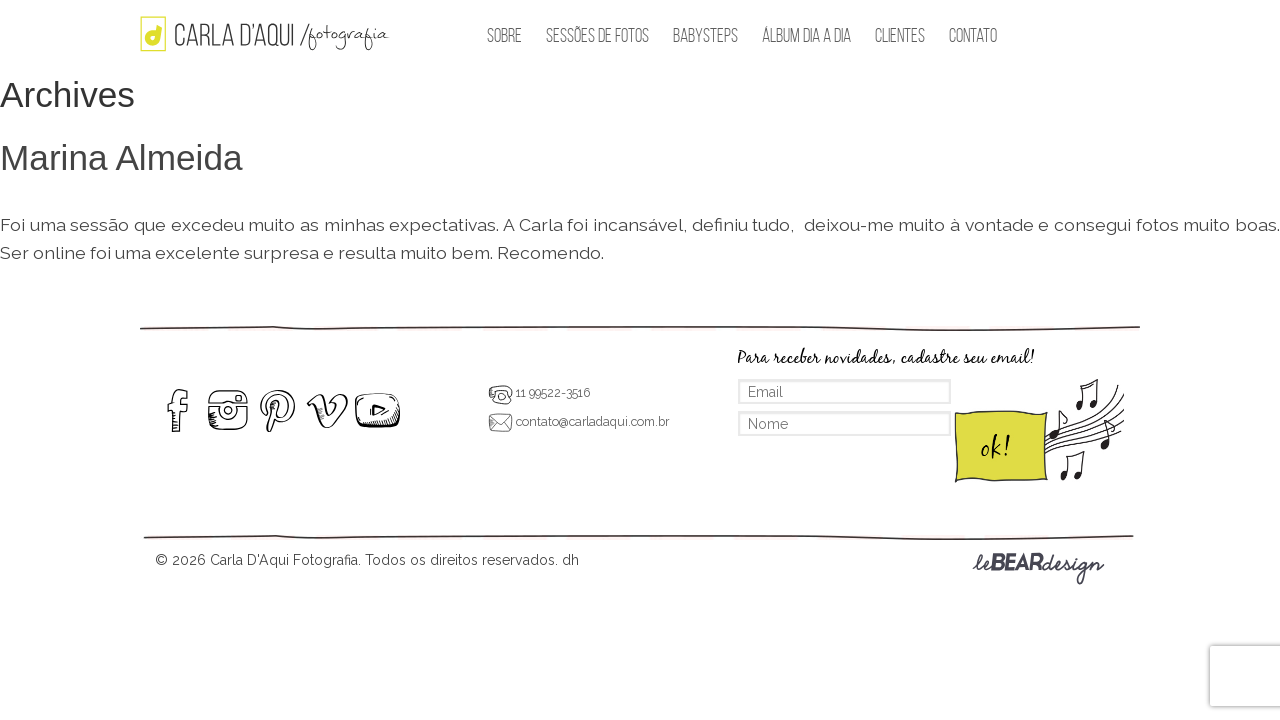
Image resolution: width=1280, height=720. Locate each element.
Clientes (900, 35)
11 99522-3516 (539, 392)
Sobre (504, 35)
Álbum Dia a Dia (806, 35)
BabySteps (705, 35)
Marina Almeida (121, 157)
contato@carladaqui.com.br (578, 421)
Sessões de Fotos (597, 35)
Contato (973, 35)
